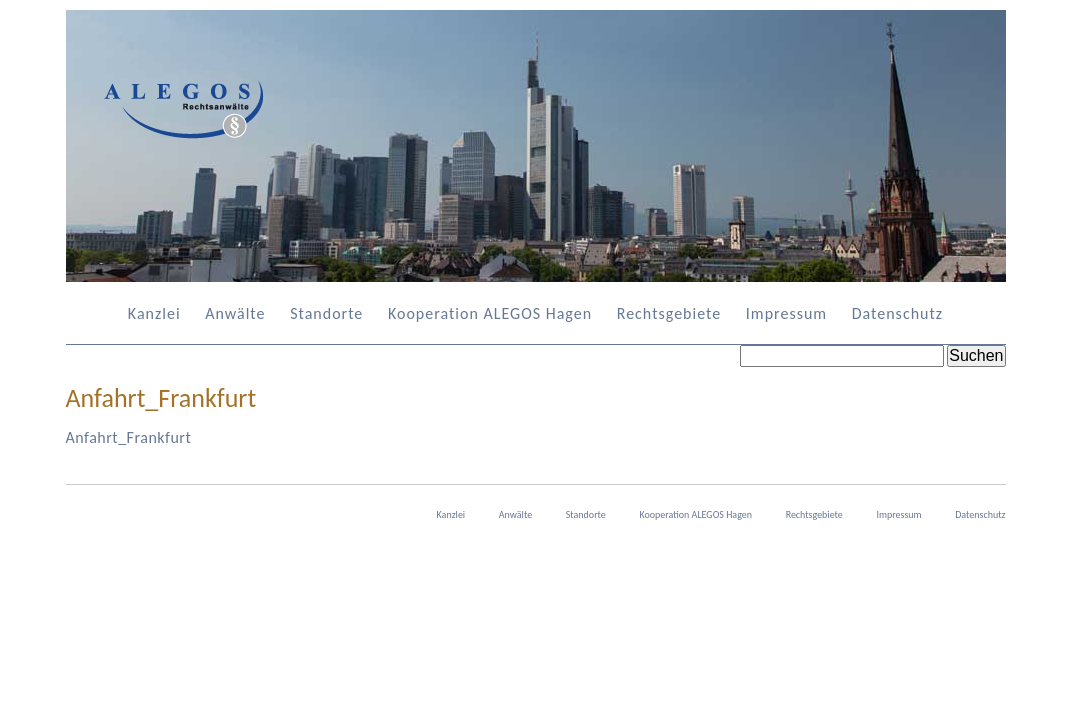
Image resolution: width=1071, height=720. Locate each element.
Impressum (786, 313)
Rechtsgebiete (669, 313)
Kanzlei (154, 313)
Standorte (326, 313)
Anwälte (235, 313)
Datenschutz (897, 313)
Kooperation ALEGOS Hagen (490, 313)
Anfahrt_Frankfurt (129, 437)
